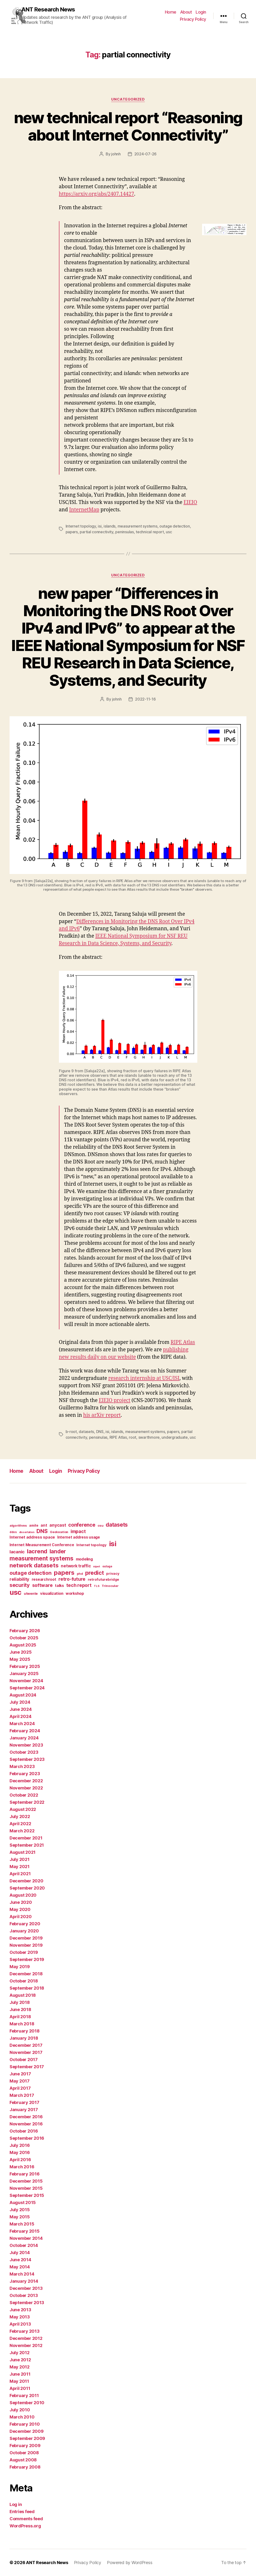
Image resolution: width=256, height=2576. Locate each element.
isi (99, 526)
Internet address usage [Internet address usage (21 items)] (78, 1537)
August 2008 (23, 2459)
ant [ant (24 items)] (44, 1525)
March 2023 (22, 1766)
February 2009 (25, 2445)
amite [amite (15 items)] (33, 1525)
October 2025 (24, 1637)
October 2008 (24, 2452)
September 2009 (27, 2438)
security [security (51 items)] (20, 1585)
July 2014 (20, 2252)
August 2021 (23, 1852)
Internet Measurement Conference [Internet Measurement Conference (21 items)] (42, 1545)
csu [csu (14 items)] (100, 1525)
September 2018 (27, 1988)
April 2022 (20, 1823)
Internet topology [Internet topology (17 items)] (91, 1545)
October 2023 (24, 1752)
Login (201, 12)
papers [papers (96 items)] (64, 1572)
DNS (100, 1431)
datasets (86, 1431)
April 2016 (20, 2159)
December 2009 (27, 2431)
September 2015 (27, 2195)
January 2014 (24, 2281)
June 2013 (20, 2309)
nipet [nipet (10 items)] (96, 1566)
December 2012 (26, 2338)
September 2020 (27, 1887)
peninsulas (124, 531)
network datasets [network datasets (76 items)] (34, 1565)
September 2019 (27, 1959)
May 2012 (20, 2366)
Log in (16, 2504)
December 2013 (26, 2288)
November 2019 (26, 1945)
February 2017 (24, 2102)
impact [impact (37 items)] (78, 1531)
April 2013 (20, 2324)
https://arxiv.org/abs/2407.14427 (96, 194)
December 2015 (26, 2181)
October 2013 (24, 2295)
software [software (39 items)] (42, 1585)
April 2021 (20, 1873)
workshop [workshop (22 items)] (75, 1593)
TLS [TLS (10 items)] (96, 1586)
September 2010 (27, 2402)
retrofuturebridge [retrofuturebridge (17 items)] (103, 1579)
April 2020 (20, 1916)
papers (72, 531)
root (132, 1437)
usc (169, 531)
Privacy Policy (193, 19)
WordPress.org (25, 2525)
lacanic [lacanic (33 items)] (17, 1551)
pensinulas (98, 1437)
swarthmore (149, 1437)
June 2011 (20, 2374)
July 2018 (20, 2002)
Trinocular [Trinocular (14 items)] (110, 1586)
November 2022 (26, 1787)
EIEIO (190, 502)
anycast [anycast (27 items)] (57, 1525)
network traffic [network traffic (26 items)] (76, 1566)
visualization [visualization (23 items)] (51, 1593)
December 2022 (26, 1780)
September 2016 (27, 2138)
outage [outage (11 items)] (107, 1566)
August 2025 (23, 1644)
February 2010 (25, 2424)
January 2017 (24, 2109)
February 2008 (25, 2466)
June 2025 (21, 1652)
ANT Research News (48, 9)
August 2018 (23, 1995)
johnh (116, 154)
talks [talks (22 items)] (59, 1585)
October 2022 (24, 1795)
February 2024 (25, 1730)
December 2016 (26, 2116)
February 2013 (25, 2331)
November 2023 (26, 1745)
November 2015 (26, 2188)
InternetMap (84, 510)
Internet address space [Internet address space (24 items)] (32, 1537)
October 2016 (24, 2131)
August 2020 (23, 1895)
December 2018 (26, 1973)
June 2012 (20, 2359)
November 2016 (26, 2123)
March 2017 (22, 2095)
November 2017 (26, 2052)
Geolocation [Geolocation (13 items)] (59, 1532)
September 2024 (27, 1687)
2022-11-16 (145, 699)
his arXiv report (102, 1415)
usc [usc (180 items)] (15, 1592)
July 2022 (20, 1816)
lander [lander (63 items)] (58, 1551)
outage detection (174, 526)
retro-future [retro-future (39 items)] (71, 1579)
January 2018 (24, 2038)
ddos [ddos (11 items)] (13, 1532)
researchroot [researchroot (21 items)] (44, 1579)
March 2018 (22, 2023)
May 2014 (20, 2266)
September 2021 (27, 1845)
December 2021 (26, 1837)
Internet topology (81, 526)
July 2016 (20, 2145)
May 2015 (20, 2216)
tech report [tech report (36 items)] (79, 1585)
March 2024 (22, 1723)
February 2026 (25, 1630)
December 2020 (26, 1880)
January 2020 (24, 1930)
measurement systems (137, 526)
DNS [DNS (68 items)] (42, 1531)
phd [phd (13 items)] (80, 1573)
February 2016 (25, 2173)
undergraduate (175, 1437)
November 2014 (26, 2238)
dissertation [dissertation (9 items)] (26, 1532)
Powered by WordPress (129, 2562)
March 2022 (22, 1830)
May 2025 (20, 1659)
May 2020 (20, 1909)
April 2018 (20, 2016)
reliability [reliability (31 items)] (19, 1579)
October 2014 (24, 2245)
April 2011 (20, 2388)
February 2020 (25, 1923)
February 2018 (25, 2030)
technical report (150, 531)
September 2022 (27, 1802)
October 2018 (24, 1980)
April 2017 (20, 2088)
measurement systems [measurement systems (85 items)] (41, 1558)
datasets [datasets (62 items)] (117, 1524)
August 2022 (23, 1809)
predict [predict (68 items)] (94, 1573)
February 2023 (25, 1773)
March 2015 (22, 2223)
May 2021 (20, 1866)
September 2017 (27, 2066)
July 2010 (20, 2409)
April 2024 (20, 1716)
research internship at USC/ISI (143, 1378)
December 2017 (26, 2045)
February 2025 (25, 1666)
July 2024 (20, 1702)
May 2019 (20, 1966)
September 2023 (27, 1759)
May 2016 (20, 2152)
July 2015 (20, 2209)
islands (109, 526)
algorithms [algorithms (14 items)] (18, 1525)
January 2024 (24, 1737)
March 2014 (22, 2273)
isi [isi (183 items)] (112, 1544)
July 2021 (20, 1859)
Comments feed (26, 2518)
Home (170, 12)
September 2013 (27, 2302)
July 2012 (20, 2352)
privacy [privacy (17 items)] (112, 1573)
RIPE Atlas (183, 1342)
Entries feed (22, 2511)
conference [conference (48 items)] (81, 1525)
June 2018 (20, 2009)
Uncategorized (128, 99)
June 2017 (20, 2073)
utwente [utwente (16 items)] (31, 1593)
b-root (71, 1431)
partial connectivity (96, 531)
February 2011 (24, 2395)
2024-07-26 (145, 154)
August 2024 (23, 1694)
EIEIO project (114, 1400)
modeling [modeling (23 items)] (84, 1559)
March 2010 (22, 2416)
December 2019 (26, 1938)
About (186, 12)
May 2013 (20, 2316)
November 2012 (26, 2345)
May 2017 (20, 2080)
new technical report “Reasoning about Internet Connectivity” (128, 126)
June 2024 (21, 1709)
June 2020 (21, 1902)
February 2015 (25, 2231)
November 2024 (26, 1680)
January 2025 (24, 1673)
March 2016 (22, 2166)
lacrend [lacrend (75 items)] (37, 1551)
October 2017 (24, 2059)
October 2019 (24, 1952)
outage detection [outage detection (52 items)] (31, 1573)
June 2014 (20, 2259)
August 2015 (23, 2202)
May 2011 (19, 2381)
